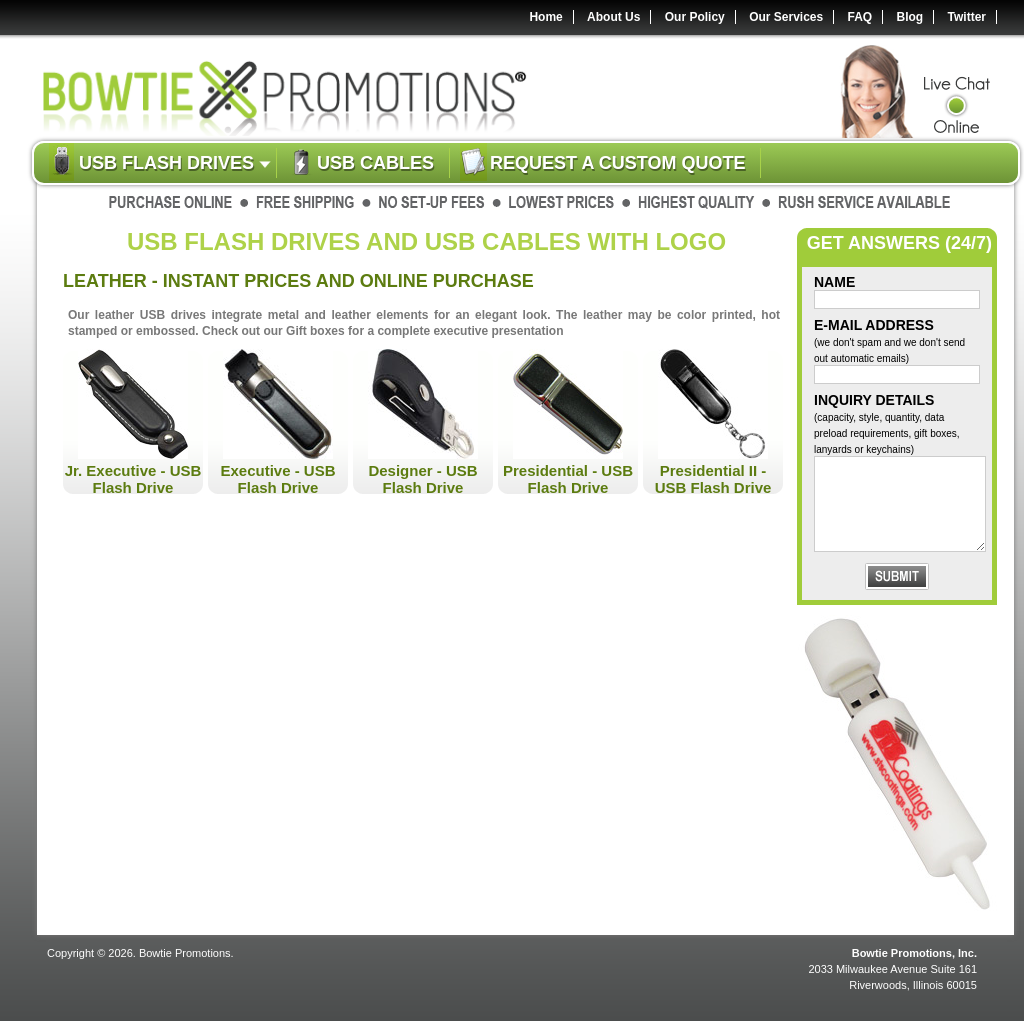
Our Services (786, 17)
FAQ (860, 17)
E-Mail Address (889, 340)
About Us (613, 17)
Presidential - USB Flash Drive (568, 479)
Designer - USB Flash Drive (422, 479)
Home (545, 17)
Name (834, 282)
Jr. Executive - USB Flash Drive (133, 479)
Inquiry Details (887, 423)
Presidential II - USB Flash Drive (713, 479)
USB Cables (375, 163)
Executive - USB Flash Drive (277, 479)
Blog (910, 17)
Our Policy (695, 17)
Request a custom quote (617, 163)
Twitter (967, 17)
